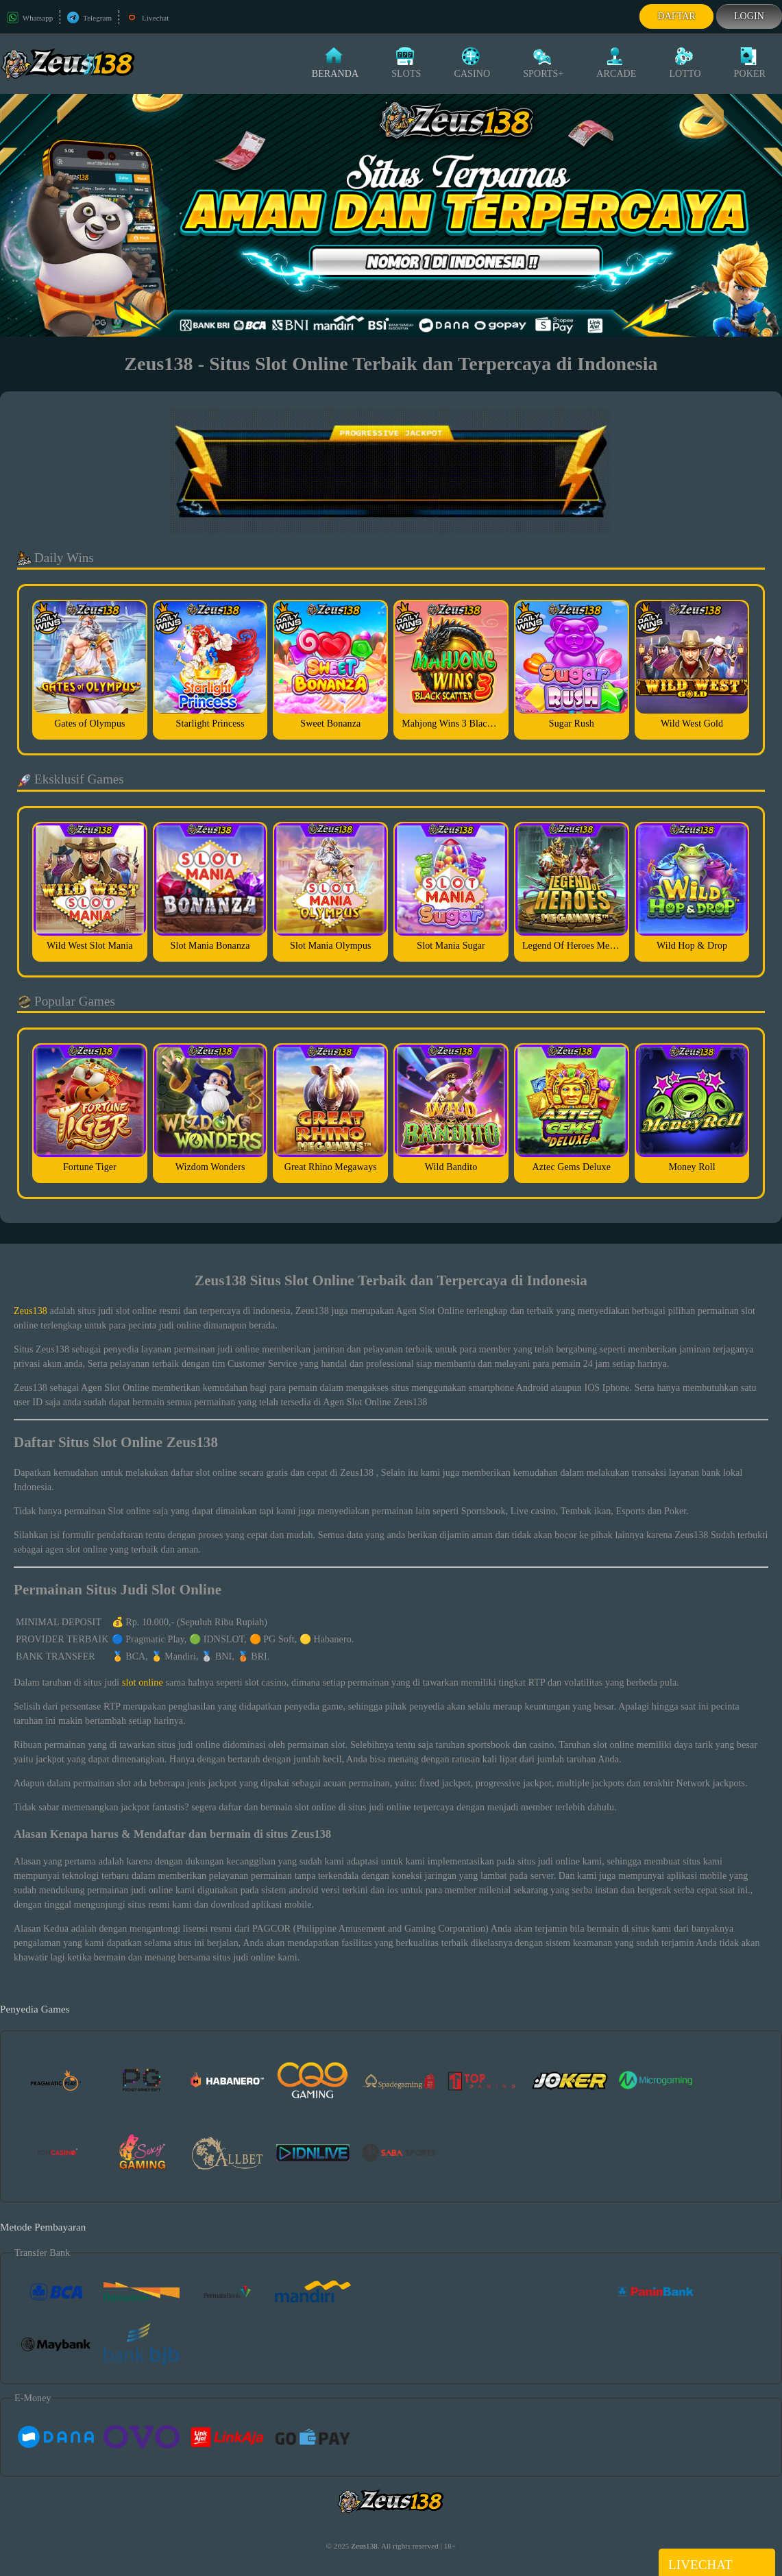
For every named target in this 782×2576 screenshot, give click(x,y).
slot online (142, 1682)
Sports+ (543, 63)
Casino (472, 63)
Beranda (335, 63)
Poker (750, 63)
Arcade (616, 63)
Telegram (89, 18)
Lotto (684, 63)
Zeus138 (30, 1311)
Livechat (147, 18)
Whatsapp (30, 18)
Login (749, 16)
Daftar (676, 16)
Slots (406, 63)
